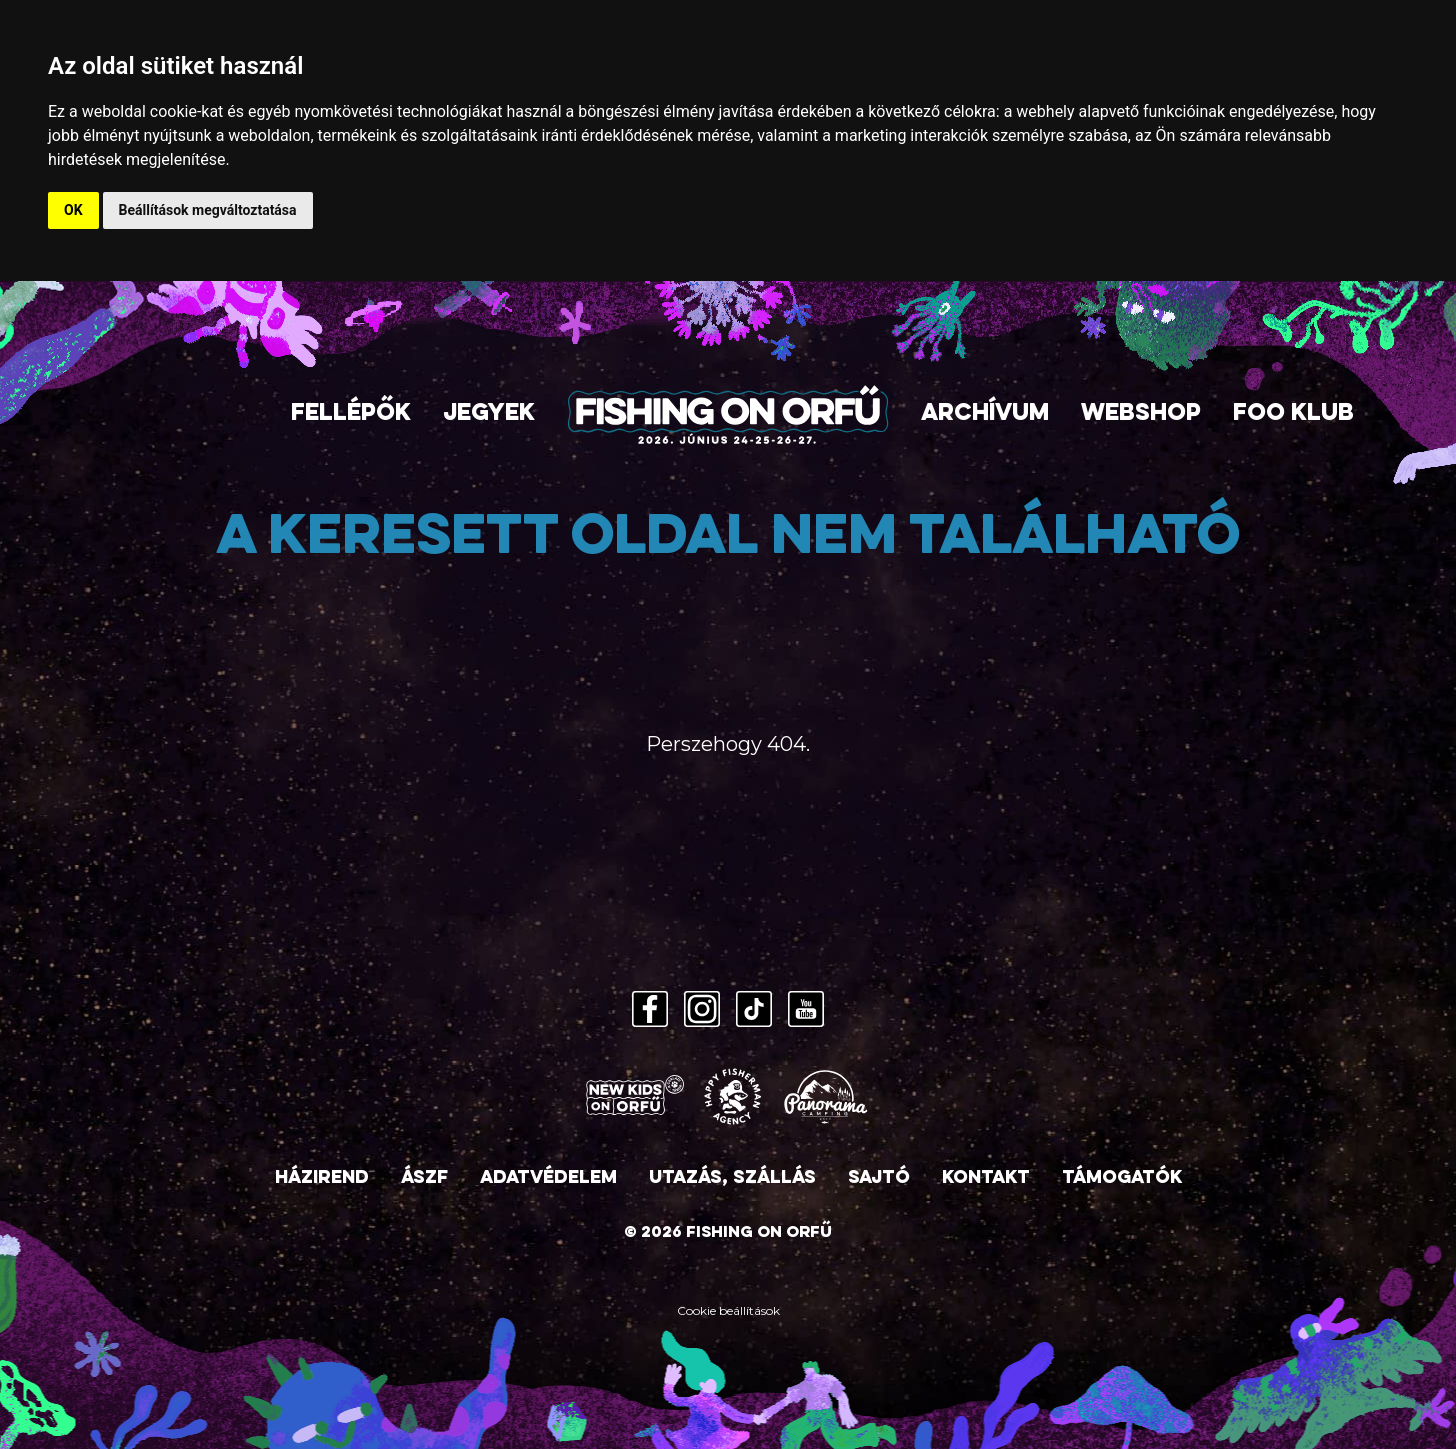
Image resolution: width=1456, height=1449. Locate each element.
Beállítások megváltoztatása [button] (208, 210)
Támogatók (1122, 1178)
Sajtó (879, 1178)
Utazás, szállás (732, 1178)
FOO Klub (1293, 414)
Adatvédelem (548, 1178)
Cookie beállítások (728, 1310)
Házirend (322, 1178)
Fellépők (351, 414)
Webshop (1141, 414)
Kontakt (986, 1178)
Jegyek (489, 414)
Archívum (985, 414)
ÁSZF (424, 1178)
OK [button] (73, 210)
